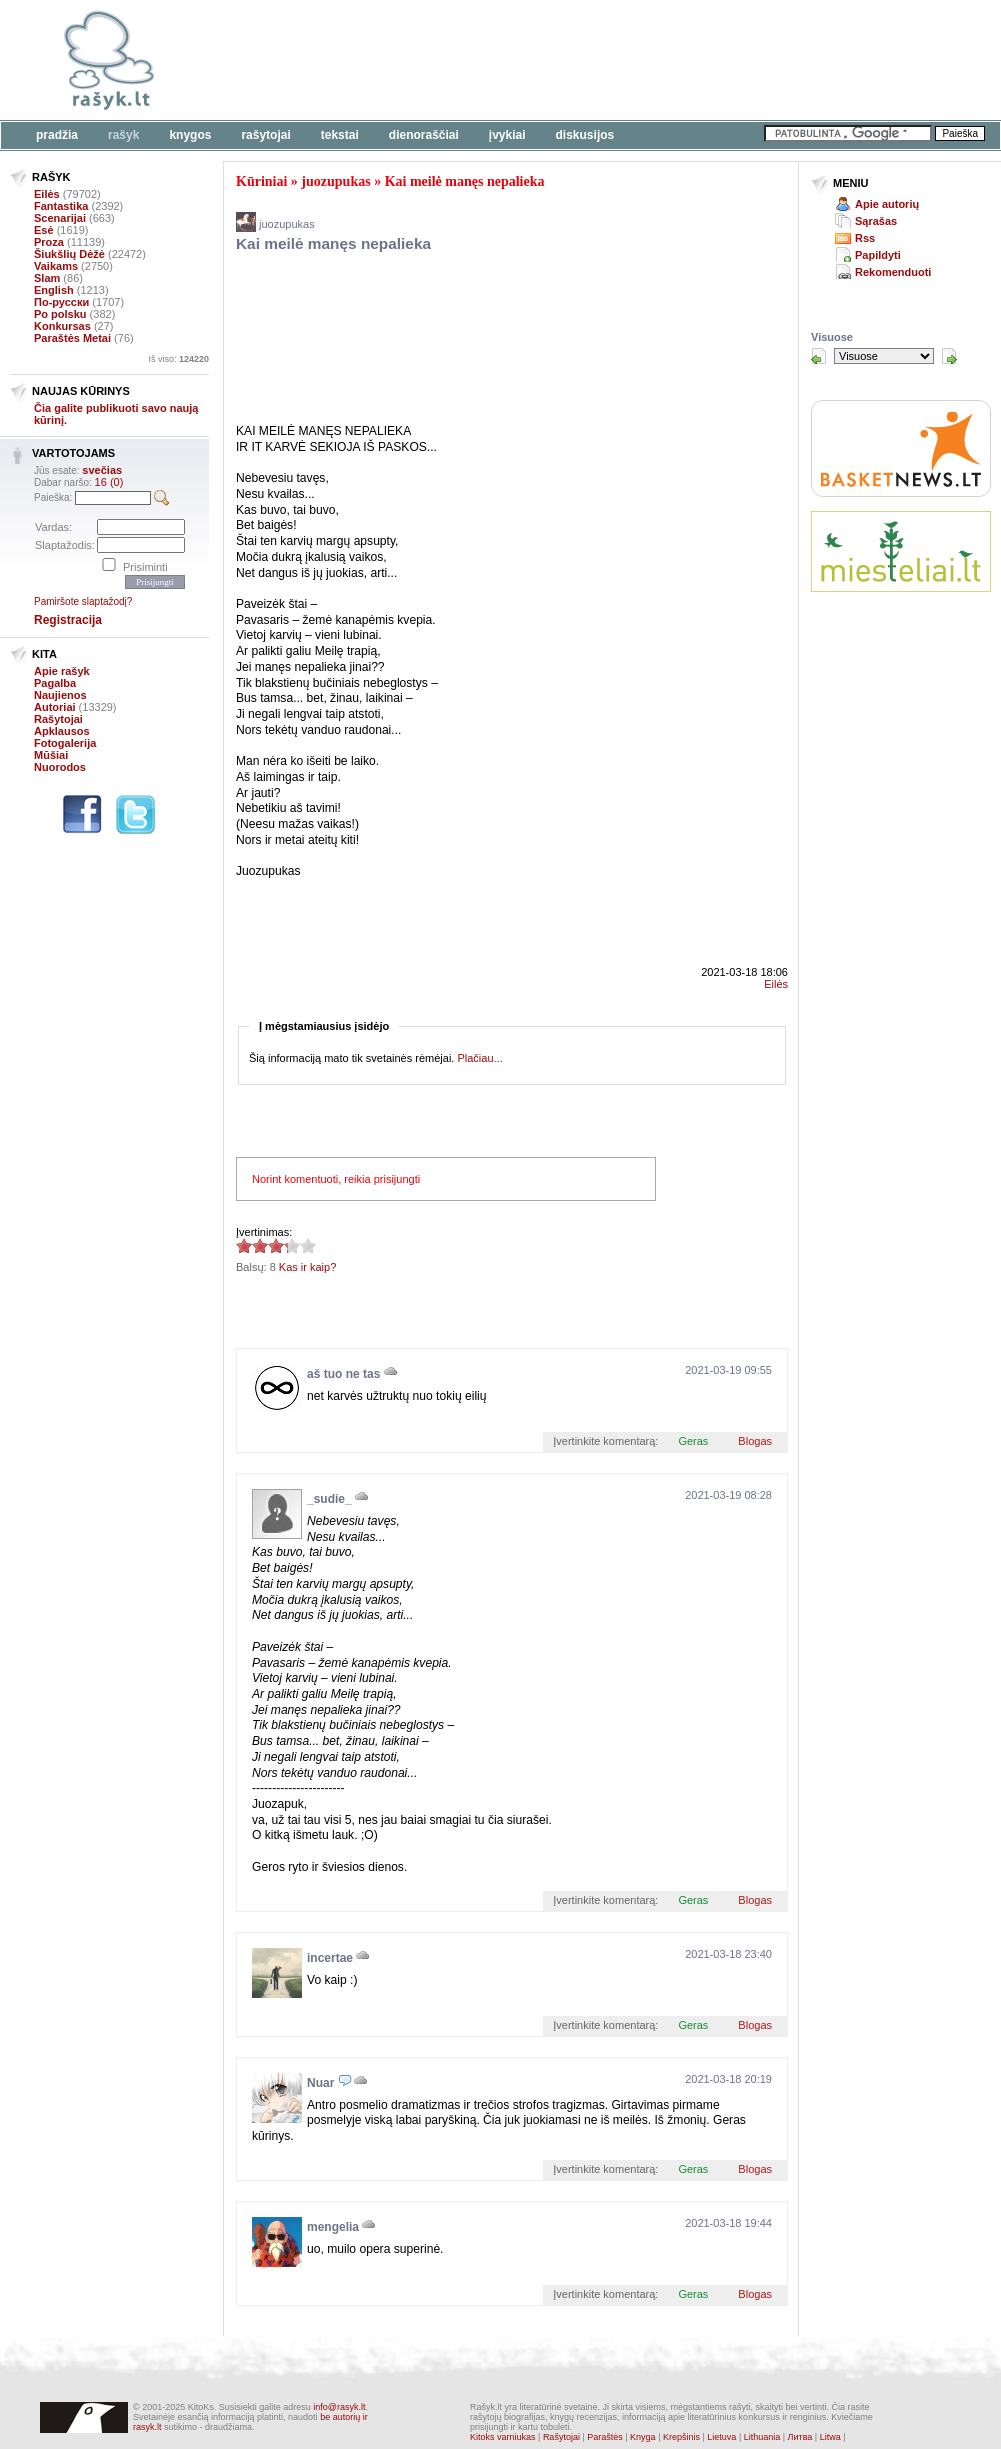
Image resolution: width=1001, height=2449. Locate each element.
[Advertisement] (307, 72)
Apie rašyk (62, 671)
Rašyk (123, 135)
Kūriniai (261, 181)
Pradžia (57, 135)
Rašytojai (265, 135)
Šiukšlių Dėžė (69, 254)
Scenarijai (60, 218)
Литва (800, 2437)
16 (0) (109, 482)
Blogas (755, 1441)
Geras (693, 1441)
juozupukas (335, 181)
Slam (47, 278)
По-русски (61, 302)
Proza (49, 242)
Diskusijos (585, 135)
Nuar (320, 2083)
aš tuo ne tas (343, 1374)
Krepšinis (681, 2437)
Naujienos (60, 695)
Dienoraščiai (424, 135)
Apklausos (62, 731)
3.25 (244, 1245)
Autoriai (55, 707)
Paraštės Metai (72, 338)
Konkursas (62, 326)
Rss (865, 238)
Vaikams (56, 266)
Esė (44, 230)
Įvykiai (507, 135)
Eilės (47, 194)
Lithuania (762, 2437)
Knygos (190, 135)
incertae (330, 1958)
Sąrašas (876, 221)
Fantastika (61, 206)
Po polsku (60, 314)
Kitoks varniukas (503, 2437)
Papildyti (878, 255)
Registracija (68, 620)
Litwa (830, 2437)
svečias (102, 470)
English (54, 290)
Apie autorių (887, 204)
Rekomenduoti (893, 272)
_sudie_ (329, 1499)
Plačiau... (479, 1058)
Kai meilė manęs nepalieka (465, 181)
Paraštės (605, 2437)
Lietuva (721, 2437)
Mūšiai (51, 755)
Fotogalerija (65, 743)
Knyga (643, 2437)
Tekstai (340, 135)
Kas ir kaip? (307, 1267)
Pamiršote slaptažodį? (83, 601)
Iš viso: (178, 359)
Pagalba (55, 683)
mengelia (333, 2227)
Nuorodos (60, 767)
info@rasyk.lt (339, 2407)
